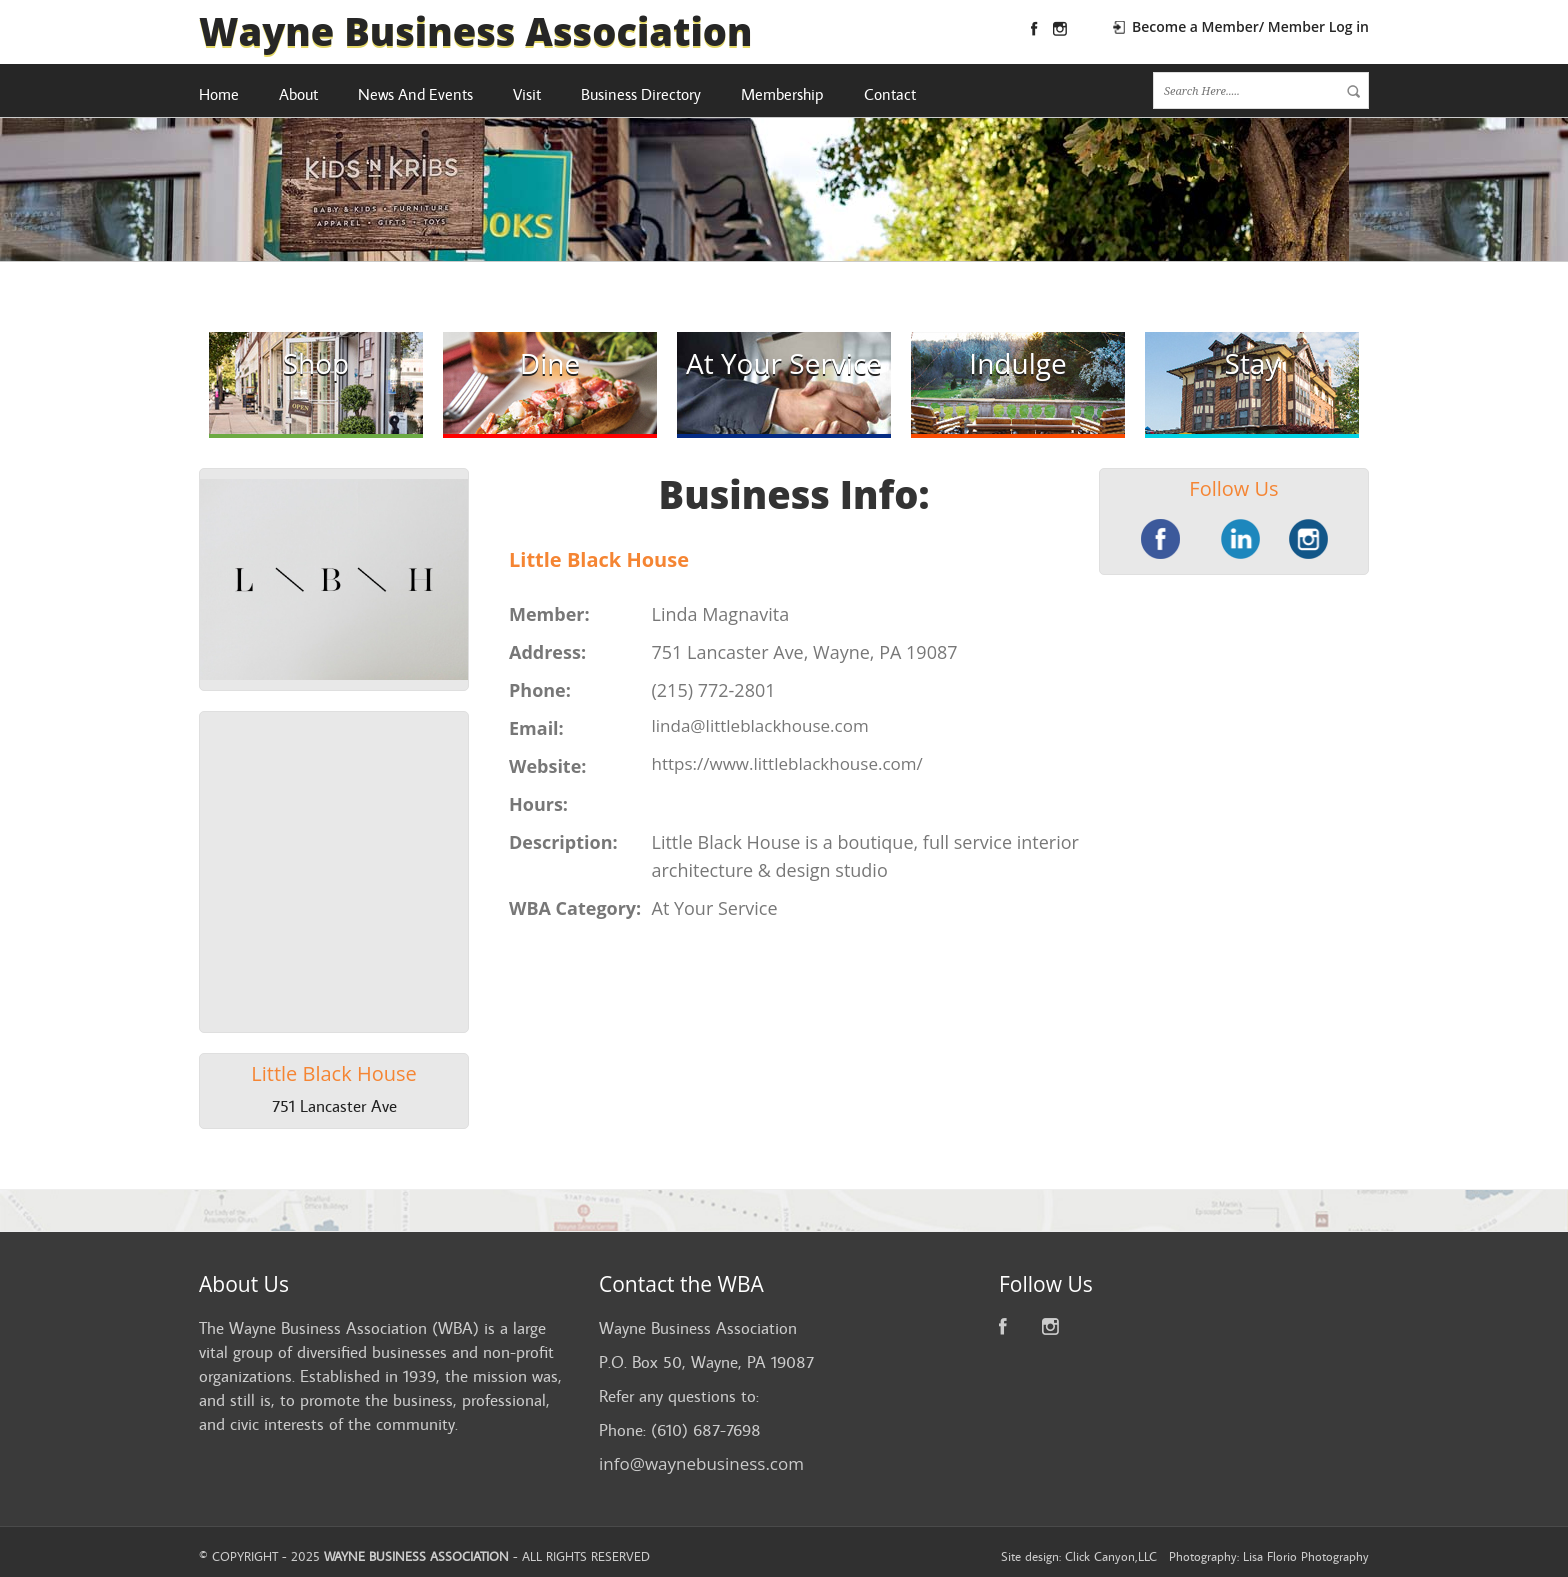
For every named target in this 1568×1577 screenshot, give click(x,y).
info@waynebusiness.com (701, 1463)
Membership (782, 94)
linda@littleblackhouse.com (760, 725)
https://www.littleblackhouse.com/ (787, 763)
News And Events (415, 94)
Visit (527, 94)
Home (219, 94)
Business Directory (641, 94)
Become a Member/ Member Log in (1250, 26)
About (298, 94)
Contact (890, 94)
